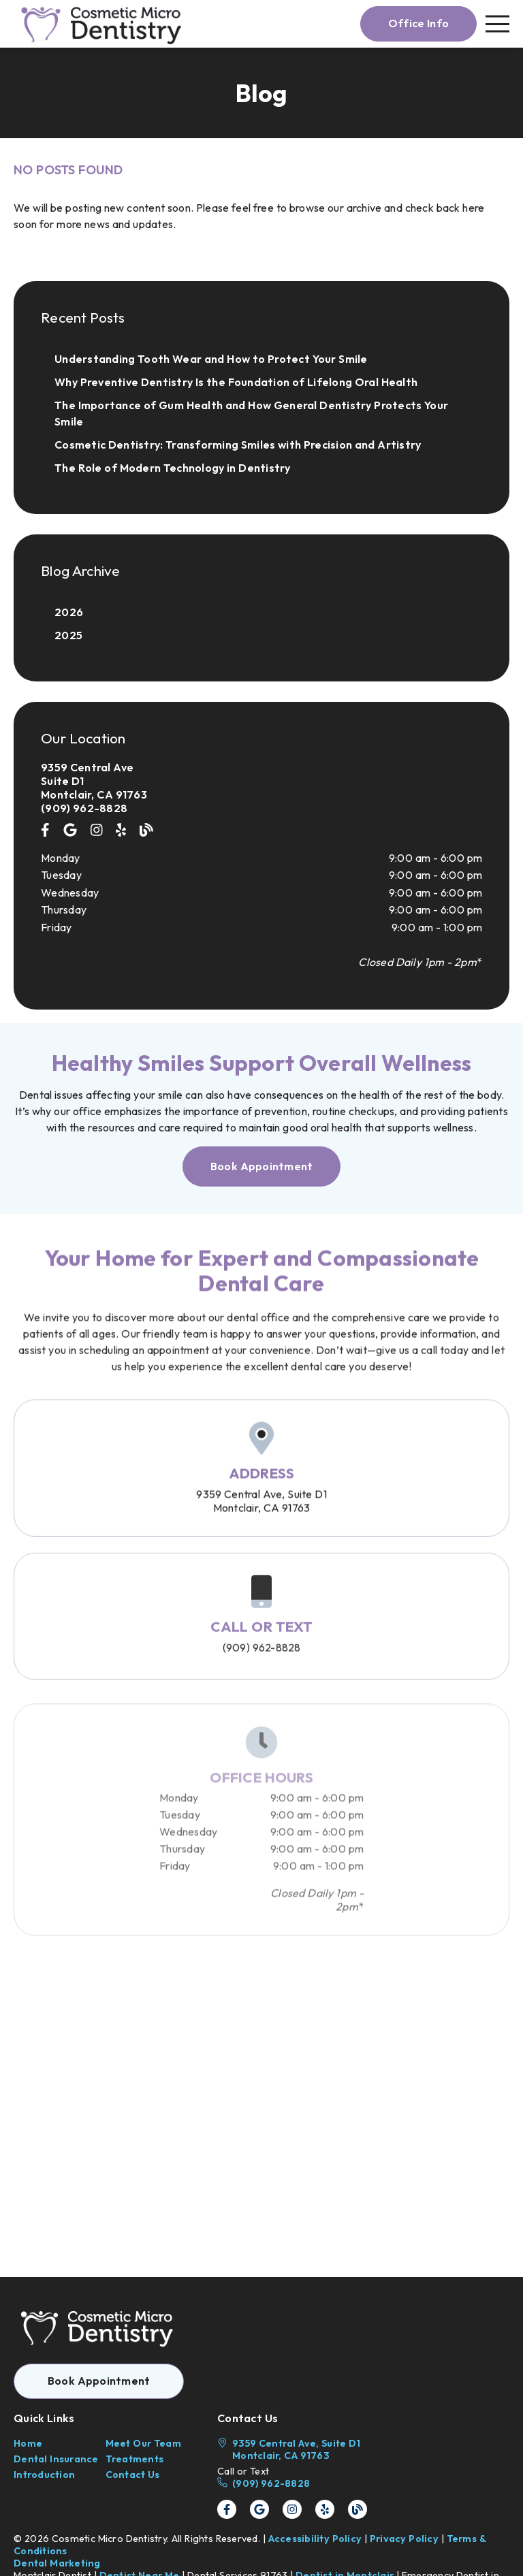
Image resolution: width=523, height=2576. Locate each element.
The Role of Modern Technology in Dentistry (172, 467)
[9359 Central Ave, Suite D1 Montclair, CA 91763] (292, 2449)
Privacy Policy (404, 2538)
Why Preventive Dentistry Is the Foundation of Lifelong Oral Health (235, 382)
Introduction (44, 2474)
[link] (103, 24)
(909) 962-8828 (84, 808)
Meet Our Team (143, 2443)
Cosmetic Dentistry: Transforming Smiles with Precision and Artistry (237, 444)
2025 (68, 635)
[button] (418, 24)
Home (28, 2443)
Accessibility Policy (315, 2538)
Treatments (135, 2459)
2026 (68, 612)
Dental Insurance (56, 2459)
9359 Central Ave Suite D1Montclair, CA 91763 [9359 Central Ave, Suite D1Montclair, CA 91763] (261, 1518)
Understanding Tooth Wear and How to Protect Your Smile (211, 359)
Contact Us (133, 2474)
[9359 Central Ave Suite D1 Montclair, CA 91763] (261, 780)
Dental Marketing (57, 2563)
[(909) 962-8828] (292, 2483)
